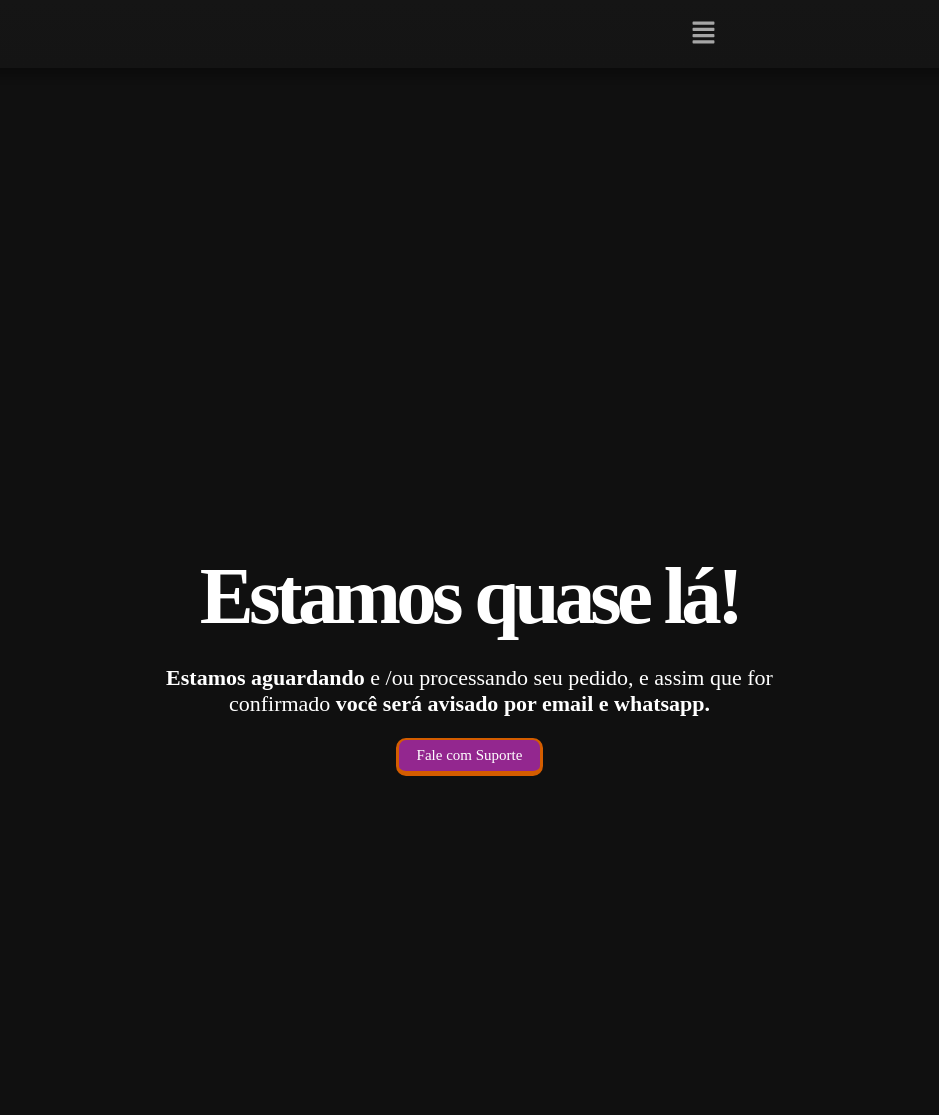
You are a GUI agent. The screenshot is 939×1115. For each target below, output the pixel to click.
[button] (704, 34)
